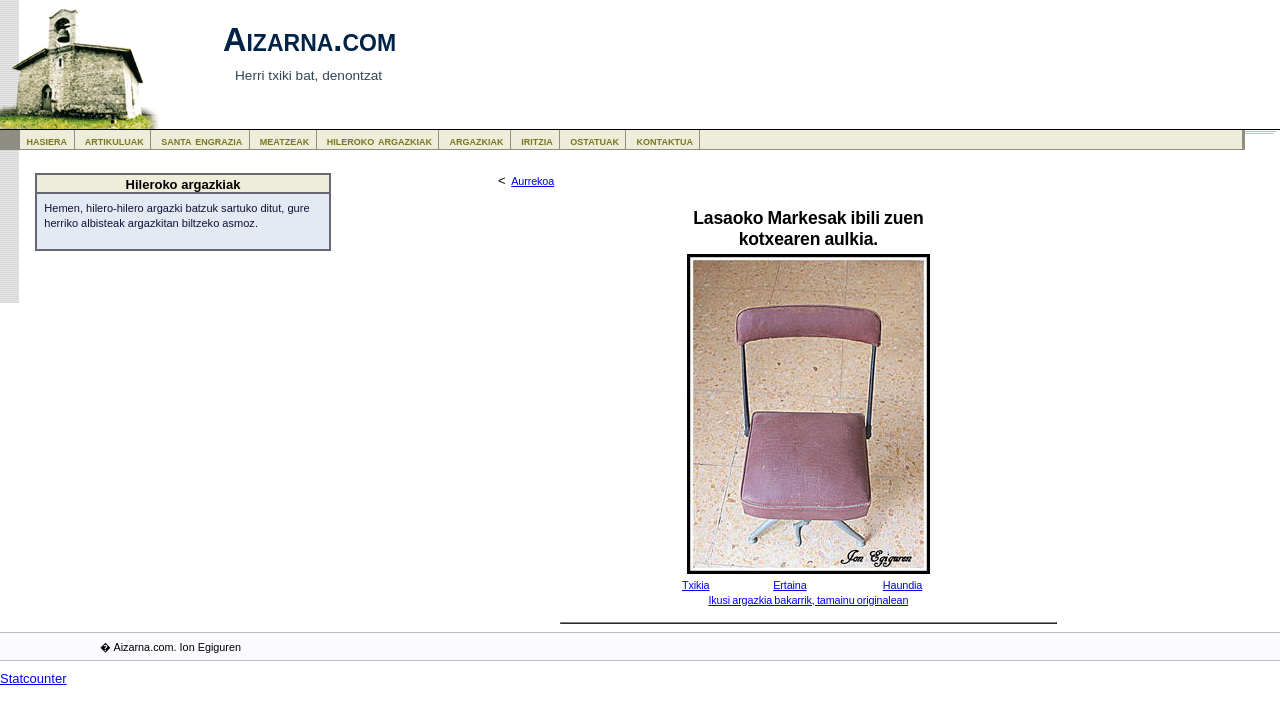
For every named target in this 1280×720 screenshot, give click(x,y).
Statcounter (33, 678)
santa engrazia (201, 140)
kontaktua (665, 140)
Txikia (696, 585)
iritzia (537, 140)
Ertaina (789, 585)
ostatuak (594, 140)
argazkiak (477, 140)
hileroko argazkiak (379, 140)
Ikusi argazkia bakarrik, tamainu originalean (808, 600)
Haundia (902, 585)
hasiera (47, 140)
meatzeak (284, 140)
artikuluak (114, 140)
